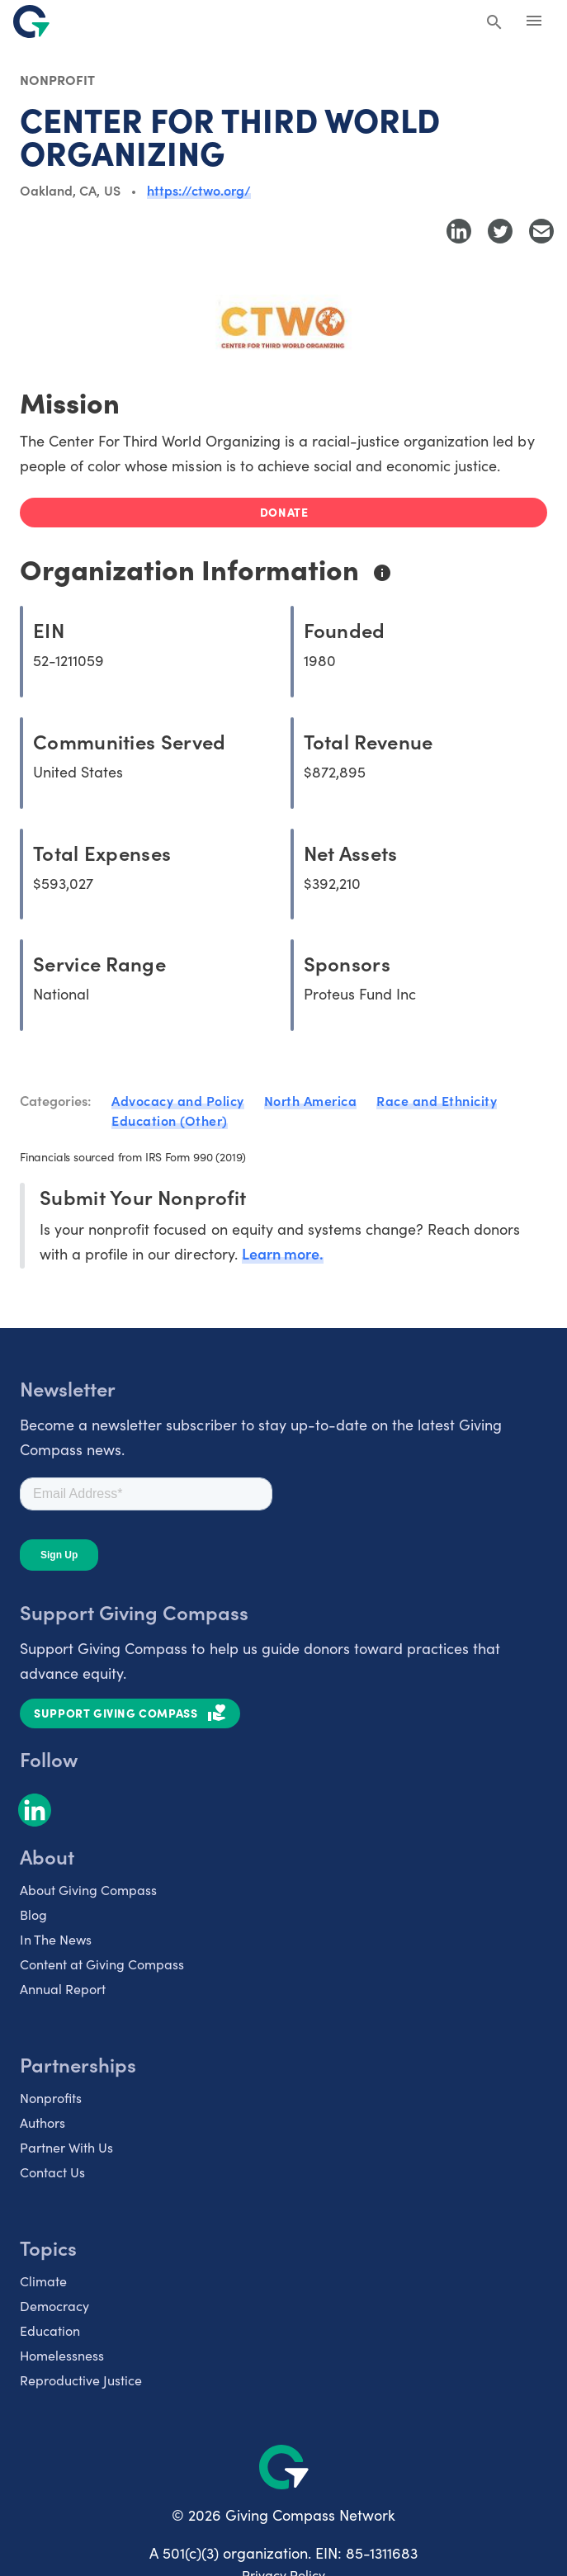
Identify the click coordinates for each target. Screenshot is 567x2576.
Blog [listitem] (33, 1914)
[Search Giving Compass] (494, 23)
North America (310, 1100)
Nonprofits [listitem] (51, 2097)
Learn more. (283, 1253)
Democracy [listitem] (54, 2305)
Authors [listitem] (42, 2122)
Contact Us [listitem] (52, 2171)
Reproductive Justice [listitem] (81, 2379)
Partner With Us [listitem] (66, 2147)
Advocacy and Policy (177, 1100)
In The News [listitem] (56, 1939)
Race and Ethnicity (436, 1100)
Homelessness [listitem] (62, 2355)
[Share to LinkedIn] (459, 231)
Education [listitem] (50, 2330)
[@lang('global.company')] (31, 21)
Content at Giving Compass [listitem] (102, 1963)
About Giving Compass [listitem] (88, 1889)
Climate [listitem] (43, 2280)
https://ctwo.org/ (199, 190)
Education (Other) (169, 1120)
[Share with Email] (541, 231)
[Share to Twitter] (500, 231)
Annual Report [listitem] (63, 1988)
